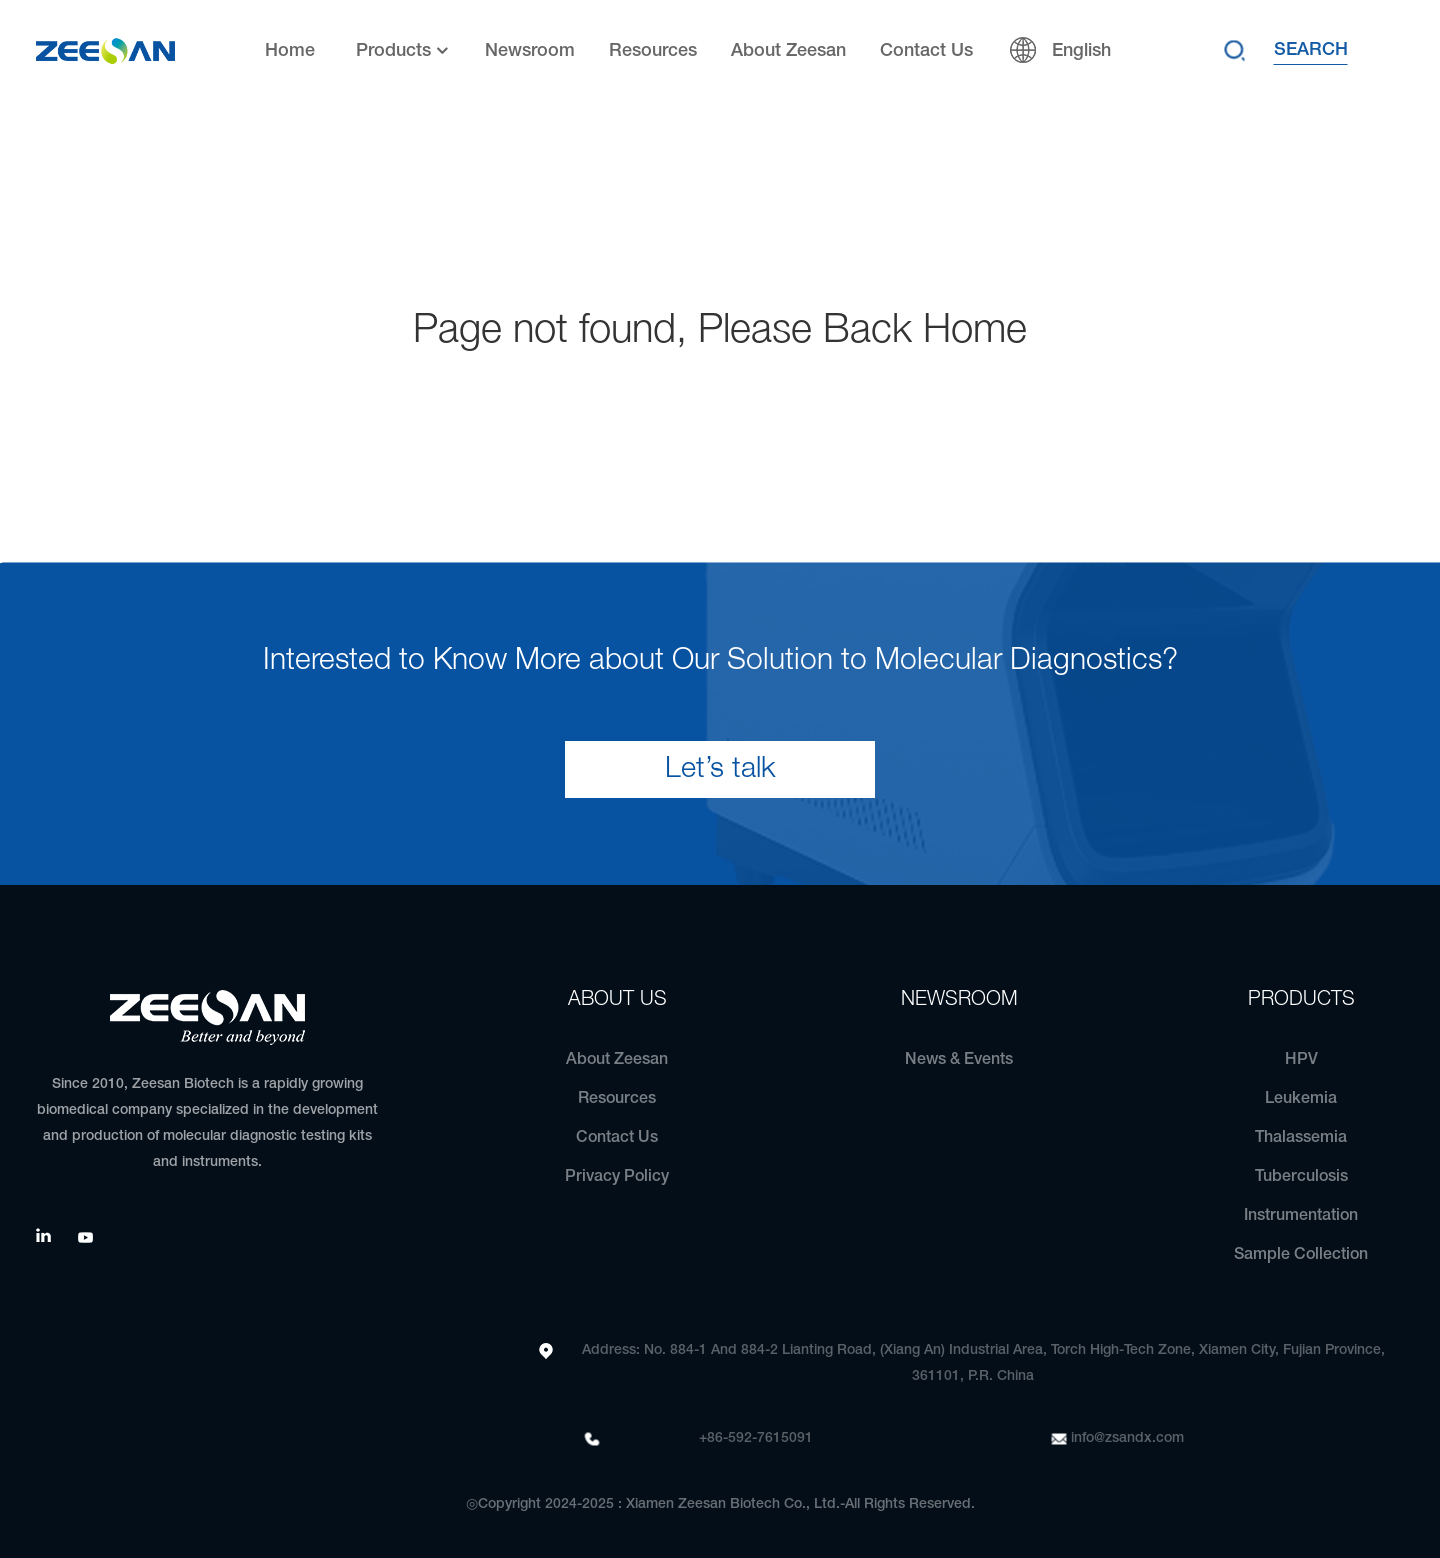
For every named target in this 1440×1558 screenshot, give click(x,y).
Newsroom (530, 51)
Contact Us (926, 51)
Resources (653, 51)
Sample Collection (1301, 1255)
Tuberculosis (1301, 1177)
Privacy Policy (617, 1177)
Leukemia (1301, 1099)
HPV (1301, 1060)
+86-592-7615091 (756, 1438)
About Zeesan (788, 51)
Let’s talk (720, 769)
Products (403, 51)
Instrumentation (1301, 1216)
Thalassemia (1301, 1138)
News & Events (959, 1060)
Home (290, 51)
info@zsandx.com (1127, 1438)
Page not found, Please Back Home (720, 331)
